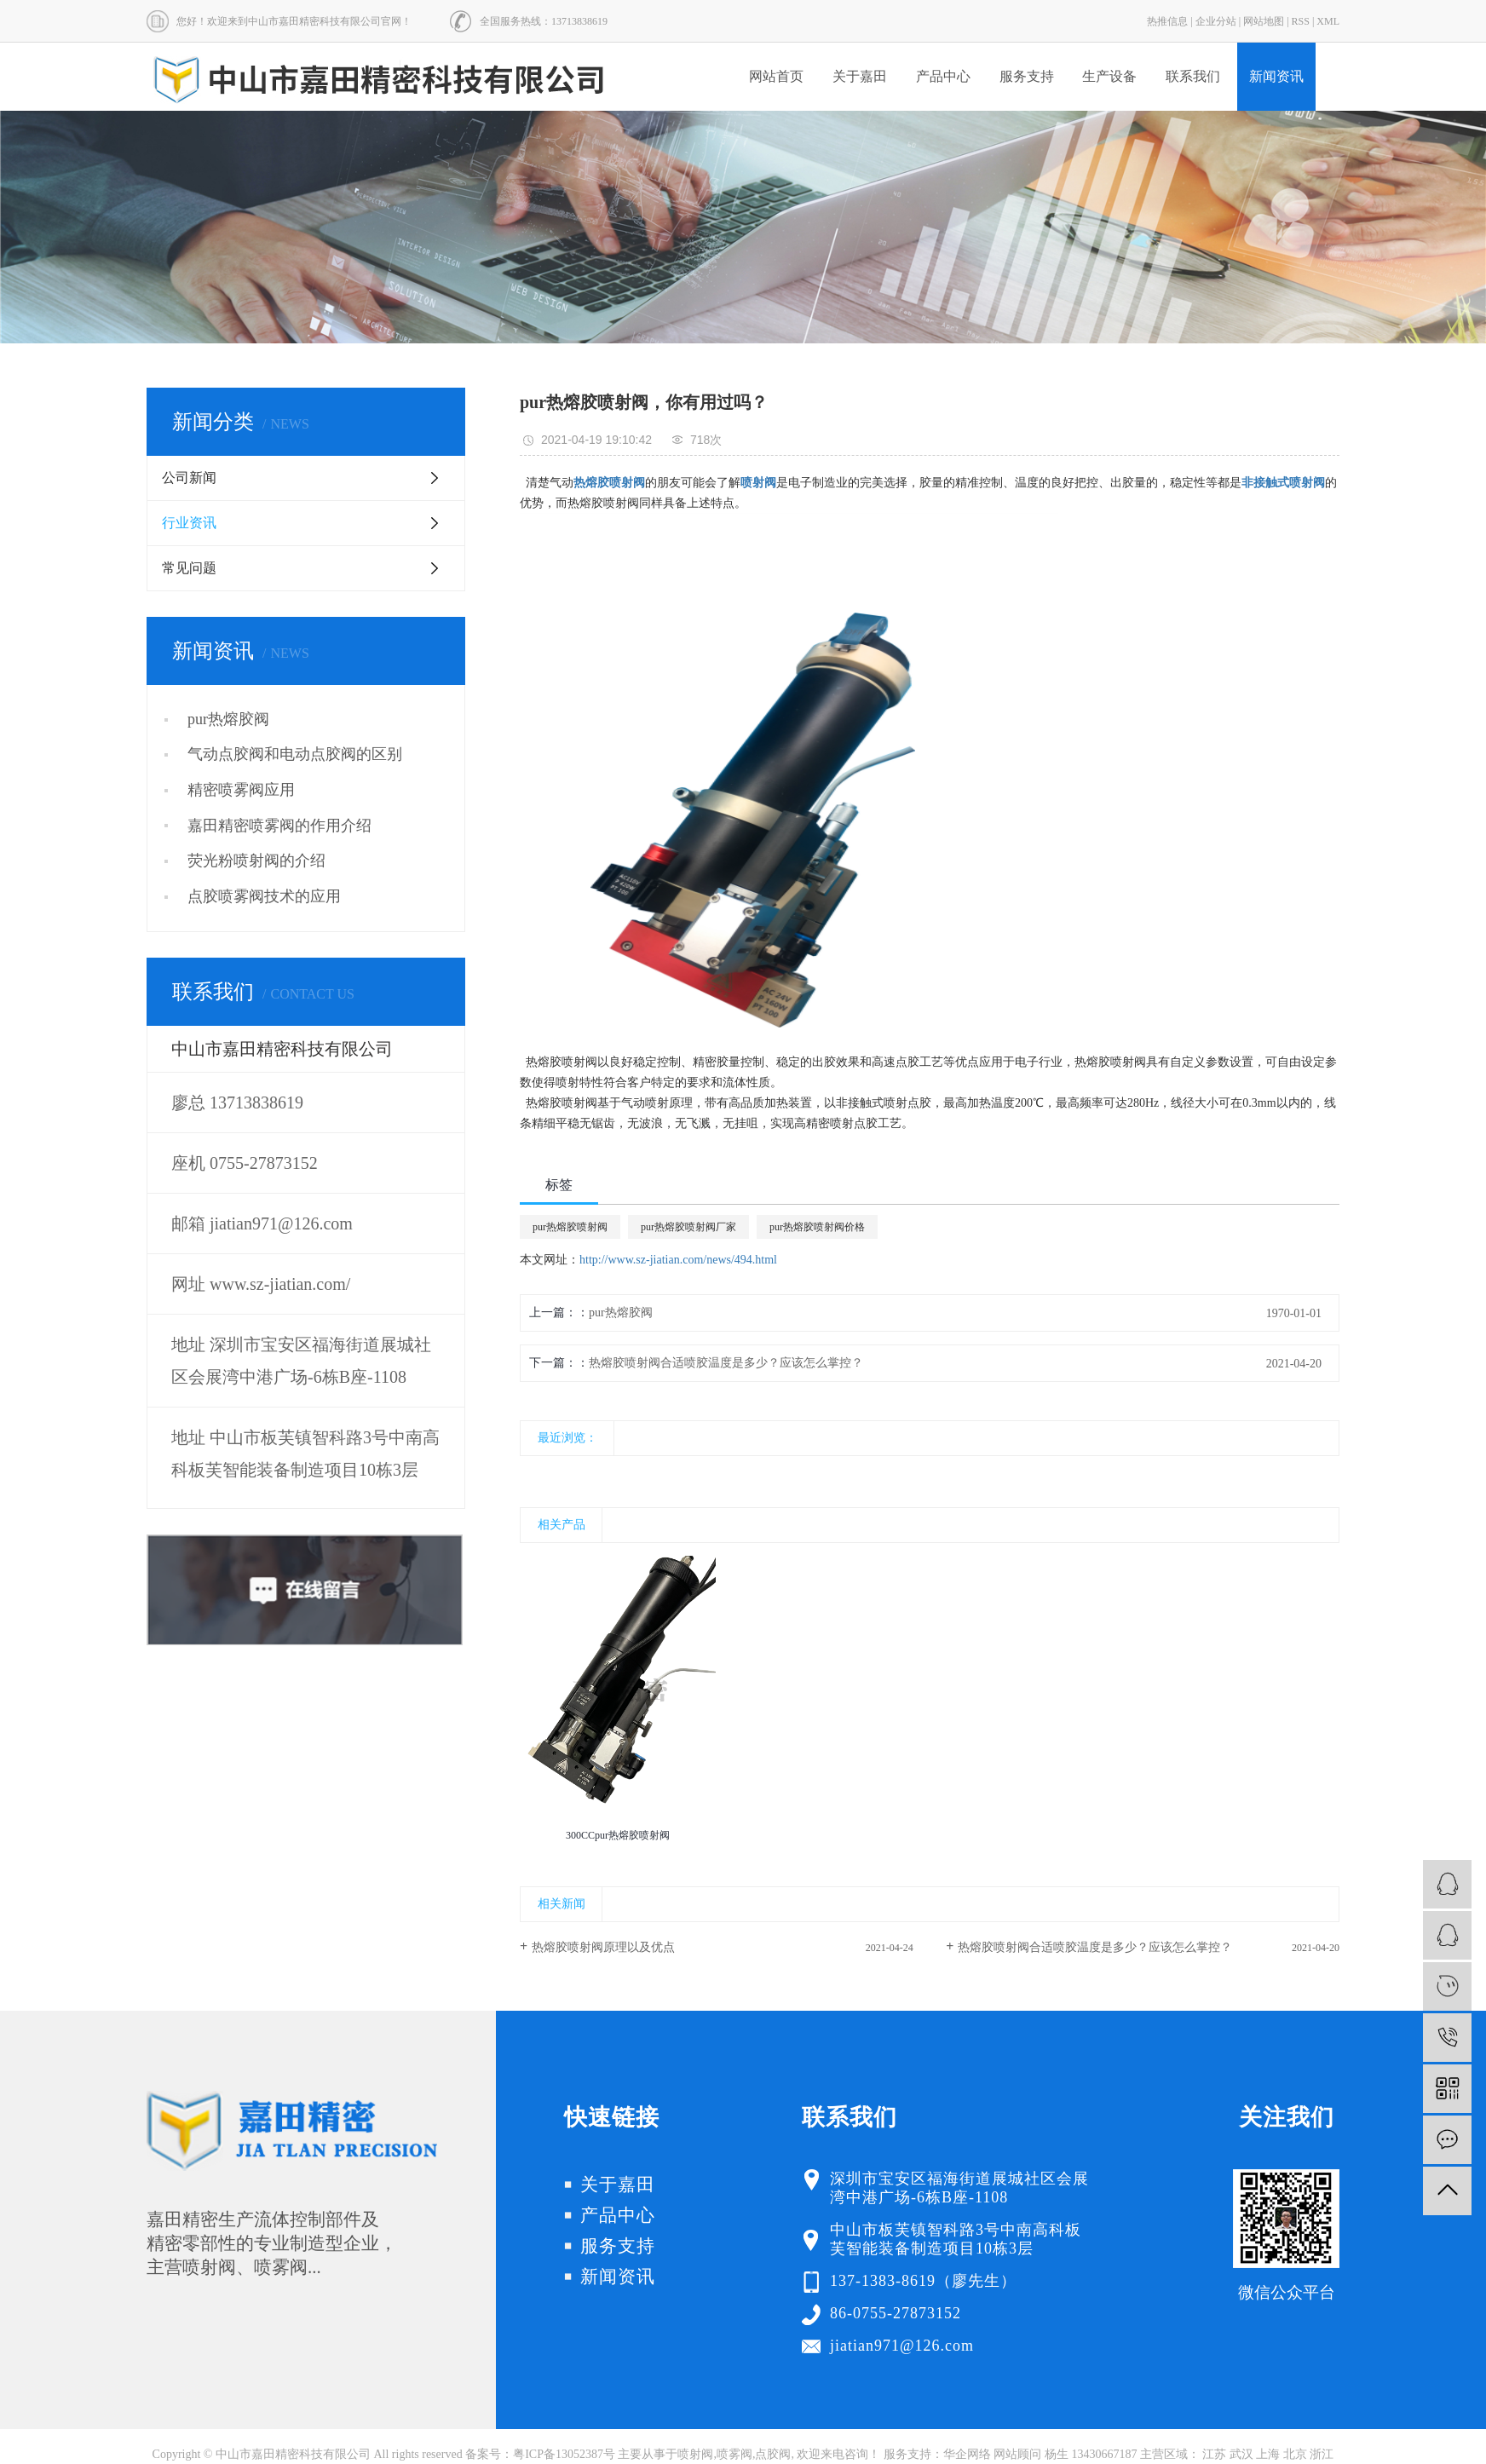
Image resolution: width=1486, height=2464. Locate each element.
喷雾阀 (734, 2454)
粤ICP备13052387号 (564, 2454)
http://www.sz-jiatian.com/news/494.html (678, 1259)
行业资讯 (189, 522)
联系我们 (1193, 76)
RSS (1301, 21)
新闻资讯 (1276, 76)
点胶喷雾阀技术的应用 (264, 896)
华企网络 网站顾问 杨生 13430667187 (1040, 2454)
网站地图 (1263, 21)
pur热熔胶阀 (228, 719)
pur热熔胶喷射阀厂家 (688, 1227)
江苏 (1214, 2454)
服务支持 (1026, 76)
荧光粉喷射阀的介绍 (256, 860)
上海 (1268, 2454)
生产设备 (1109, 76)
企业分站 (1215, 21)
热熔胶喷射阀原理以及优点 (603, 1947)
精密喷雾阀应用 (241, 789)
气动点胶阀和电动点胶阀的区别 (294, 754)
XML (1327, 21)
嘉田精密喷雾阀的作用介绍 (279, 825)
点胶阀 (773, 2454)
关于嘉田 (859, 76)
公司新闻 (189, 477)
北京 (1295, 2454)
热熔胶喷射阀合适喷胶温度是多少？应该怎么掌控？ (726, 1362)
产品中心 (943, 76)
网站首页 (776, 76)
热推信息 (1167, 21)
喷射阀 (695, 2454)
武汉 (1241, 2454)
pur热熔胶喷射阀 (570, 1227)
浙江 (1321, 2454)
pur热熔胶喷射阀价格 (817, 1227)
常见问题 (189, 568)
